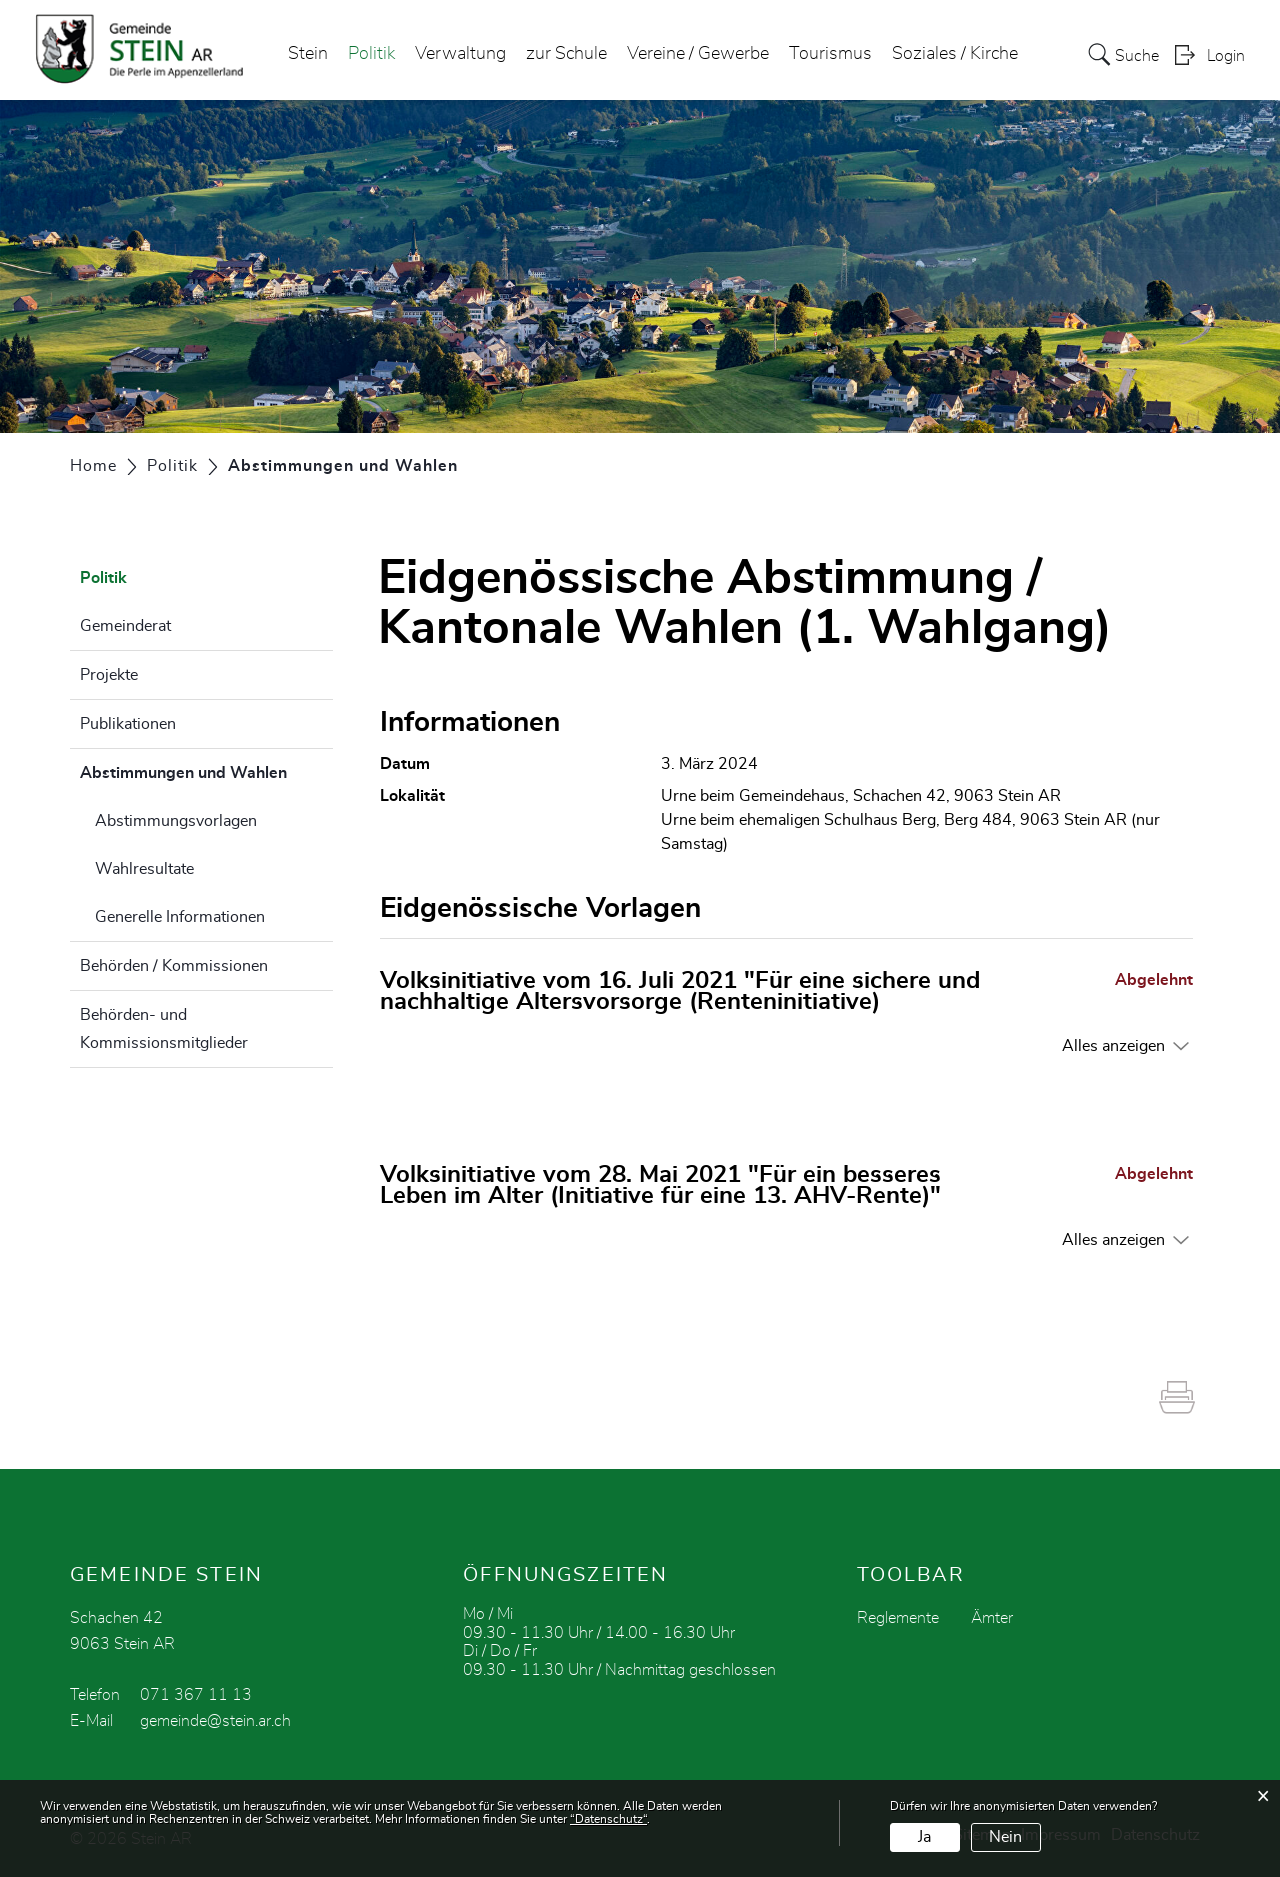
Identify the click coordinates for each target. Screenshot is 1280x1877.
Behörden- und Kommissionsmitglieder (164, 1029)
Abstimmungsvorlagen (176, 821)
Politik (371, 54)
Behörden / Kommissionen (174, 966)
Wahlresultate (144, 869)
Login (1226, 56)
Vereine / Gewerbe (698, 54)
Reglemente (898, 1618)
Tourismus (830, 54)
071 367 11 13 (196, 1695)
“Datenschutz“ (608, 1819)
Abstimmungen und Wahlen (206, 770)
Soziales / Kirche (955, 54)
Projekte (109, 675)
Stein (308, 54)
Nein (1005, 1837)
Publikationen (128, 724)
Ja (924, 1837)
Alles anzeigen (1113, 1046)
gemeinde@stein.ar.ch (215, 1721)
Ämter (992, 1618)
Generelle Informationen (180, 917)
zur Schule (566, 54)
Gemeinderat (125, 626)
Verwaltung (460, 54)
